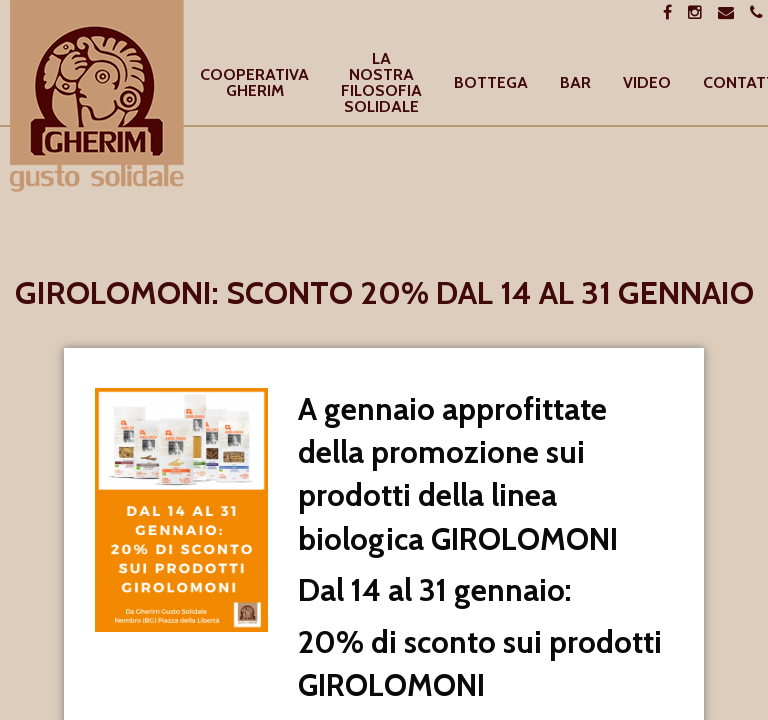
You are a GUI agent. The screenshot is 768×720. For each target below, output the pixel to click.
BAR (575, 83)
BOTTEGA (491, 83)
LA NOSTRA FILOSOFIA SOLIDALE (381, 83)
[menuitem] (254, 83)
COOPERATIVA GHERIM (254, 83)
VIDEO (647, 83)
